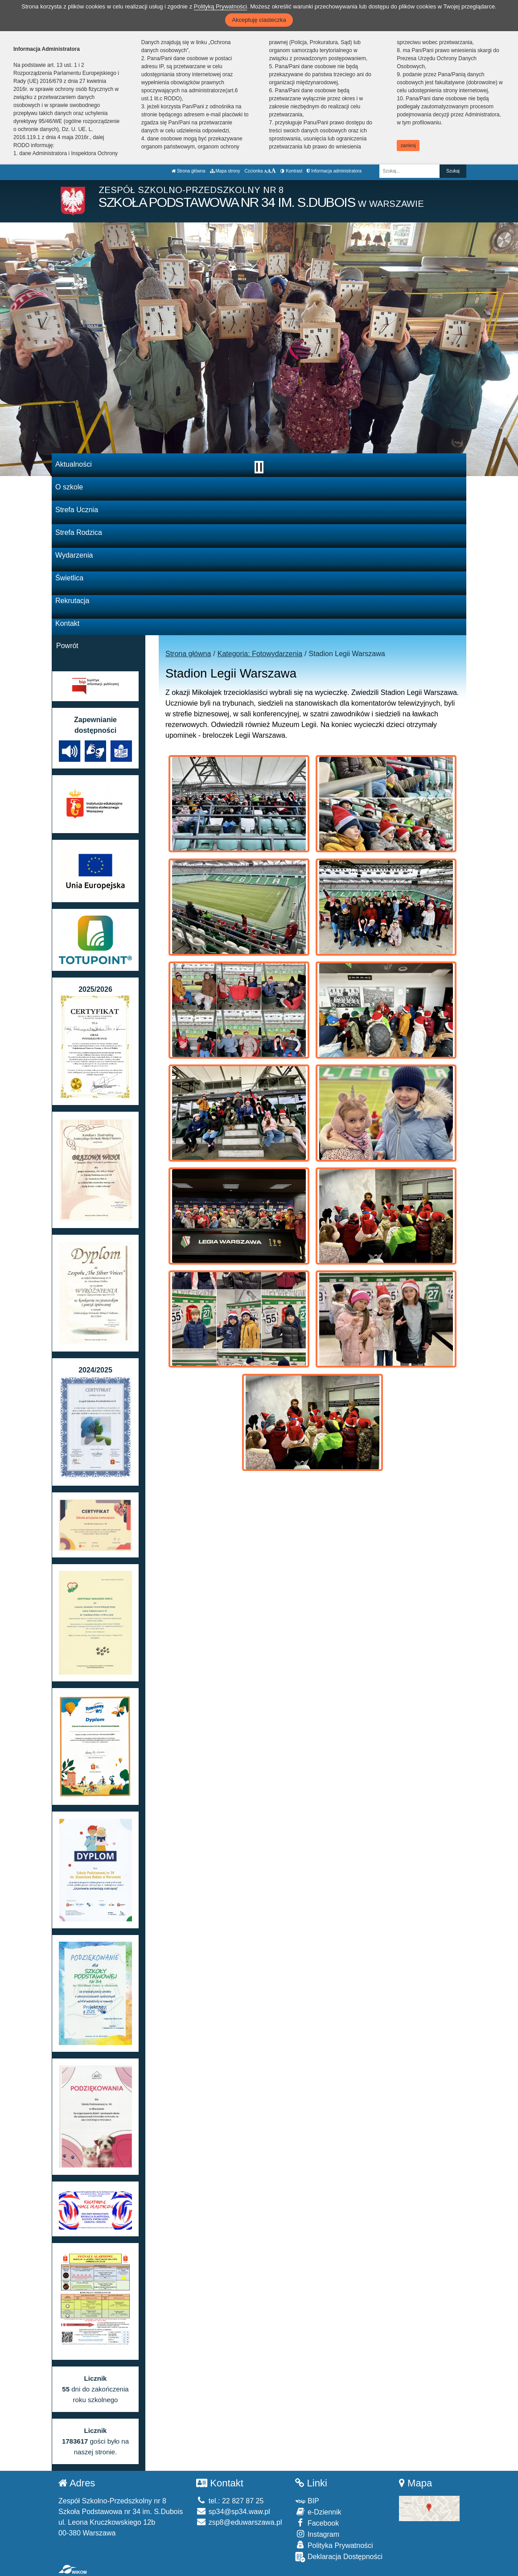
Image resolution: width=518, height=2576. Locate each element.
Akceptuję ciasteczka (259, 19)
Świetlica (69, 578)
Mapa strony (225, 170)
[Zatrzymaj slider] (259, 467)
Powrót (67, 645)
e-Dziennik (318, 2511)
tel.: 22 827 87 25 (229, 2501)
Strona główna (189, 170)
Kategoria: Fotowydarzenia (260, 653)
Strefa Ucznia (76, 510)
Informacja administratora (334, 170)
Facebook (317, 2522)
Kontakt (67, 623)
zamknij (408, 145)
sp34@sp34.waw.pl (233, 2511)
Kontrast (291, 170)
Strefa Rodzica (78, 532)
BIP (307, 2501)
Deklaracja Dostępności (338, 2557)
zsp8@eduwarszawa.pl (239, 2522)
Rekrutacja (72, 600)
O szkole (69, 487)
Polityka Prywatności (334, 2545)
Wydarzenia (74, 555)
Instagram (317, 2534)
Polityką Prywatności (220, 6)
